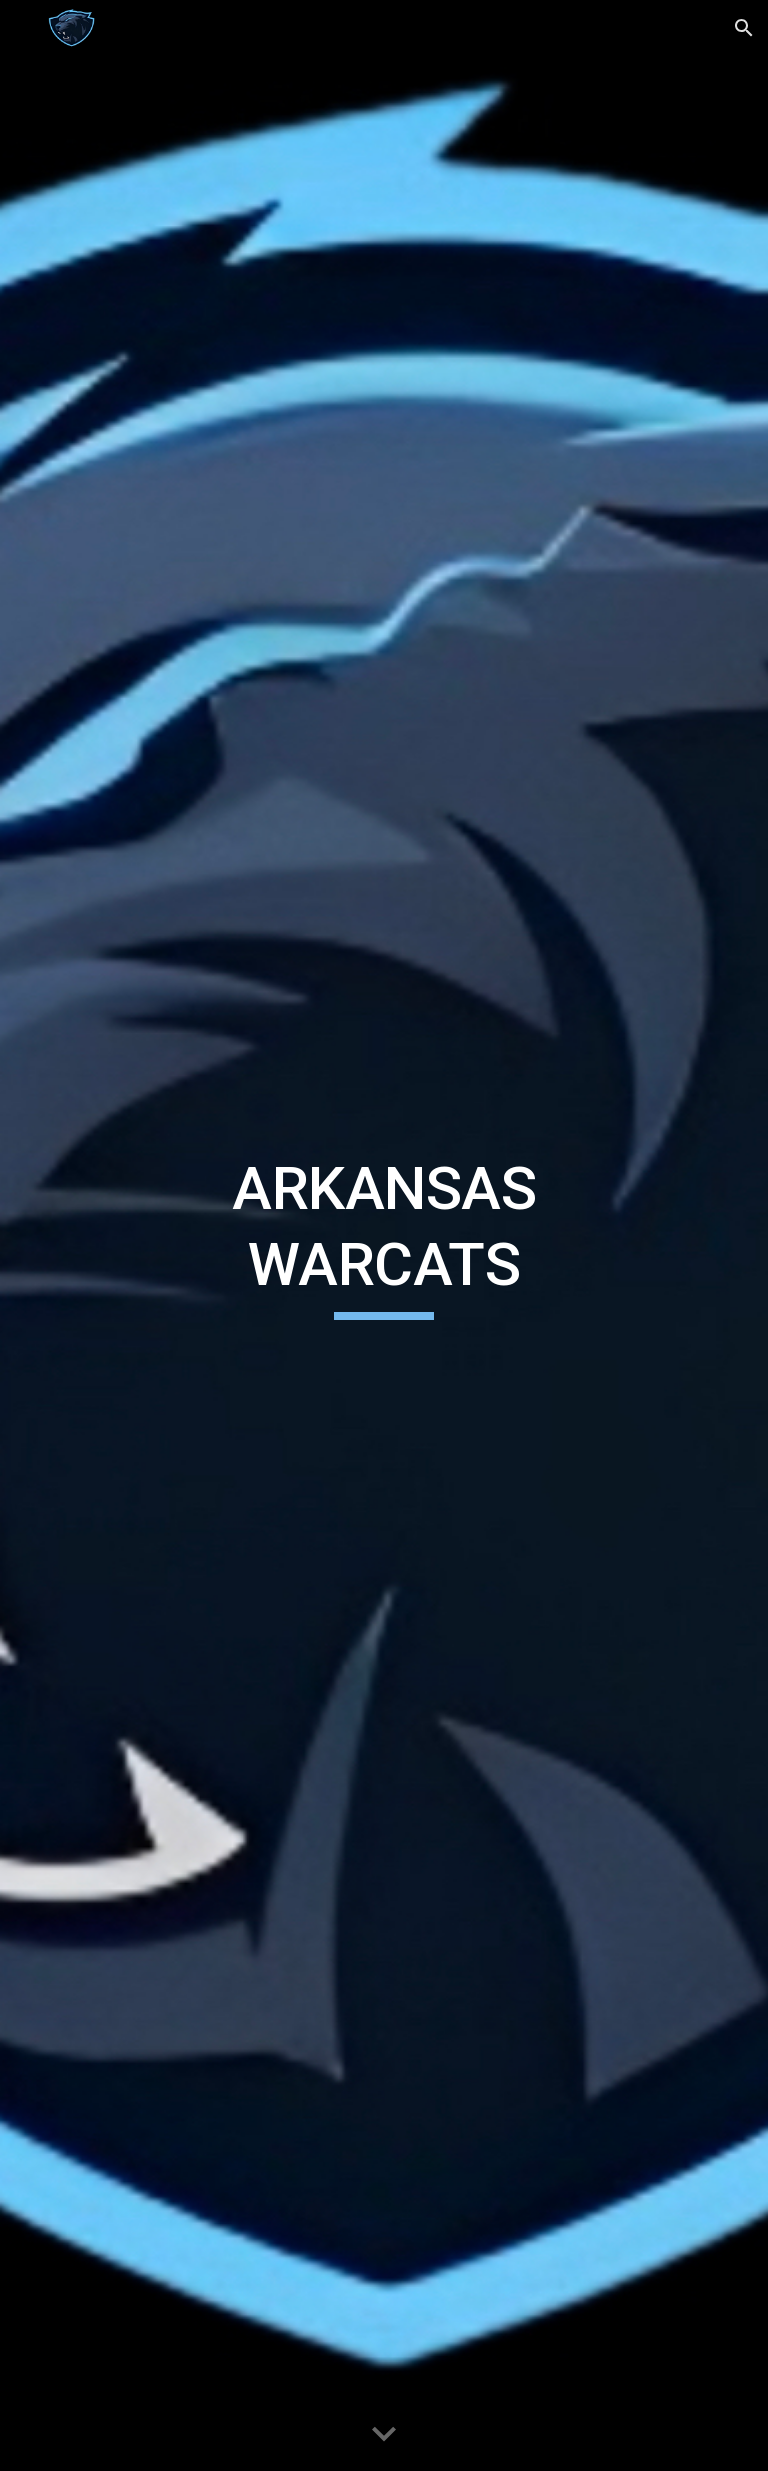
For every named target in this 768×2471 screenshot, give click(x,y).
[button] (24, 27)
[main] (383, 1235)
